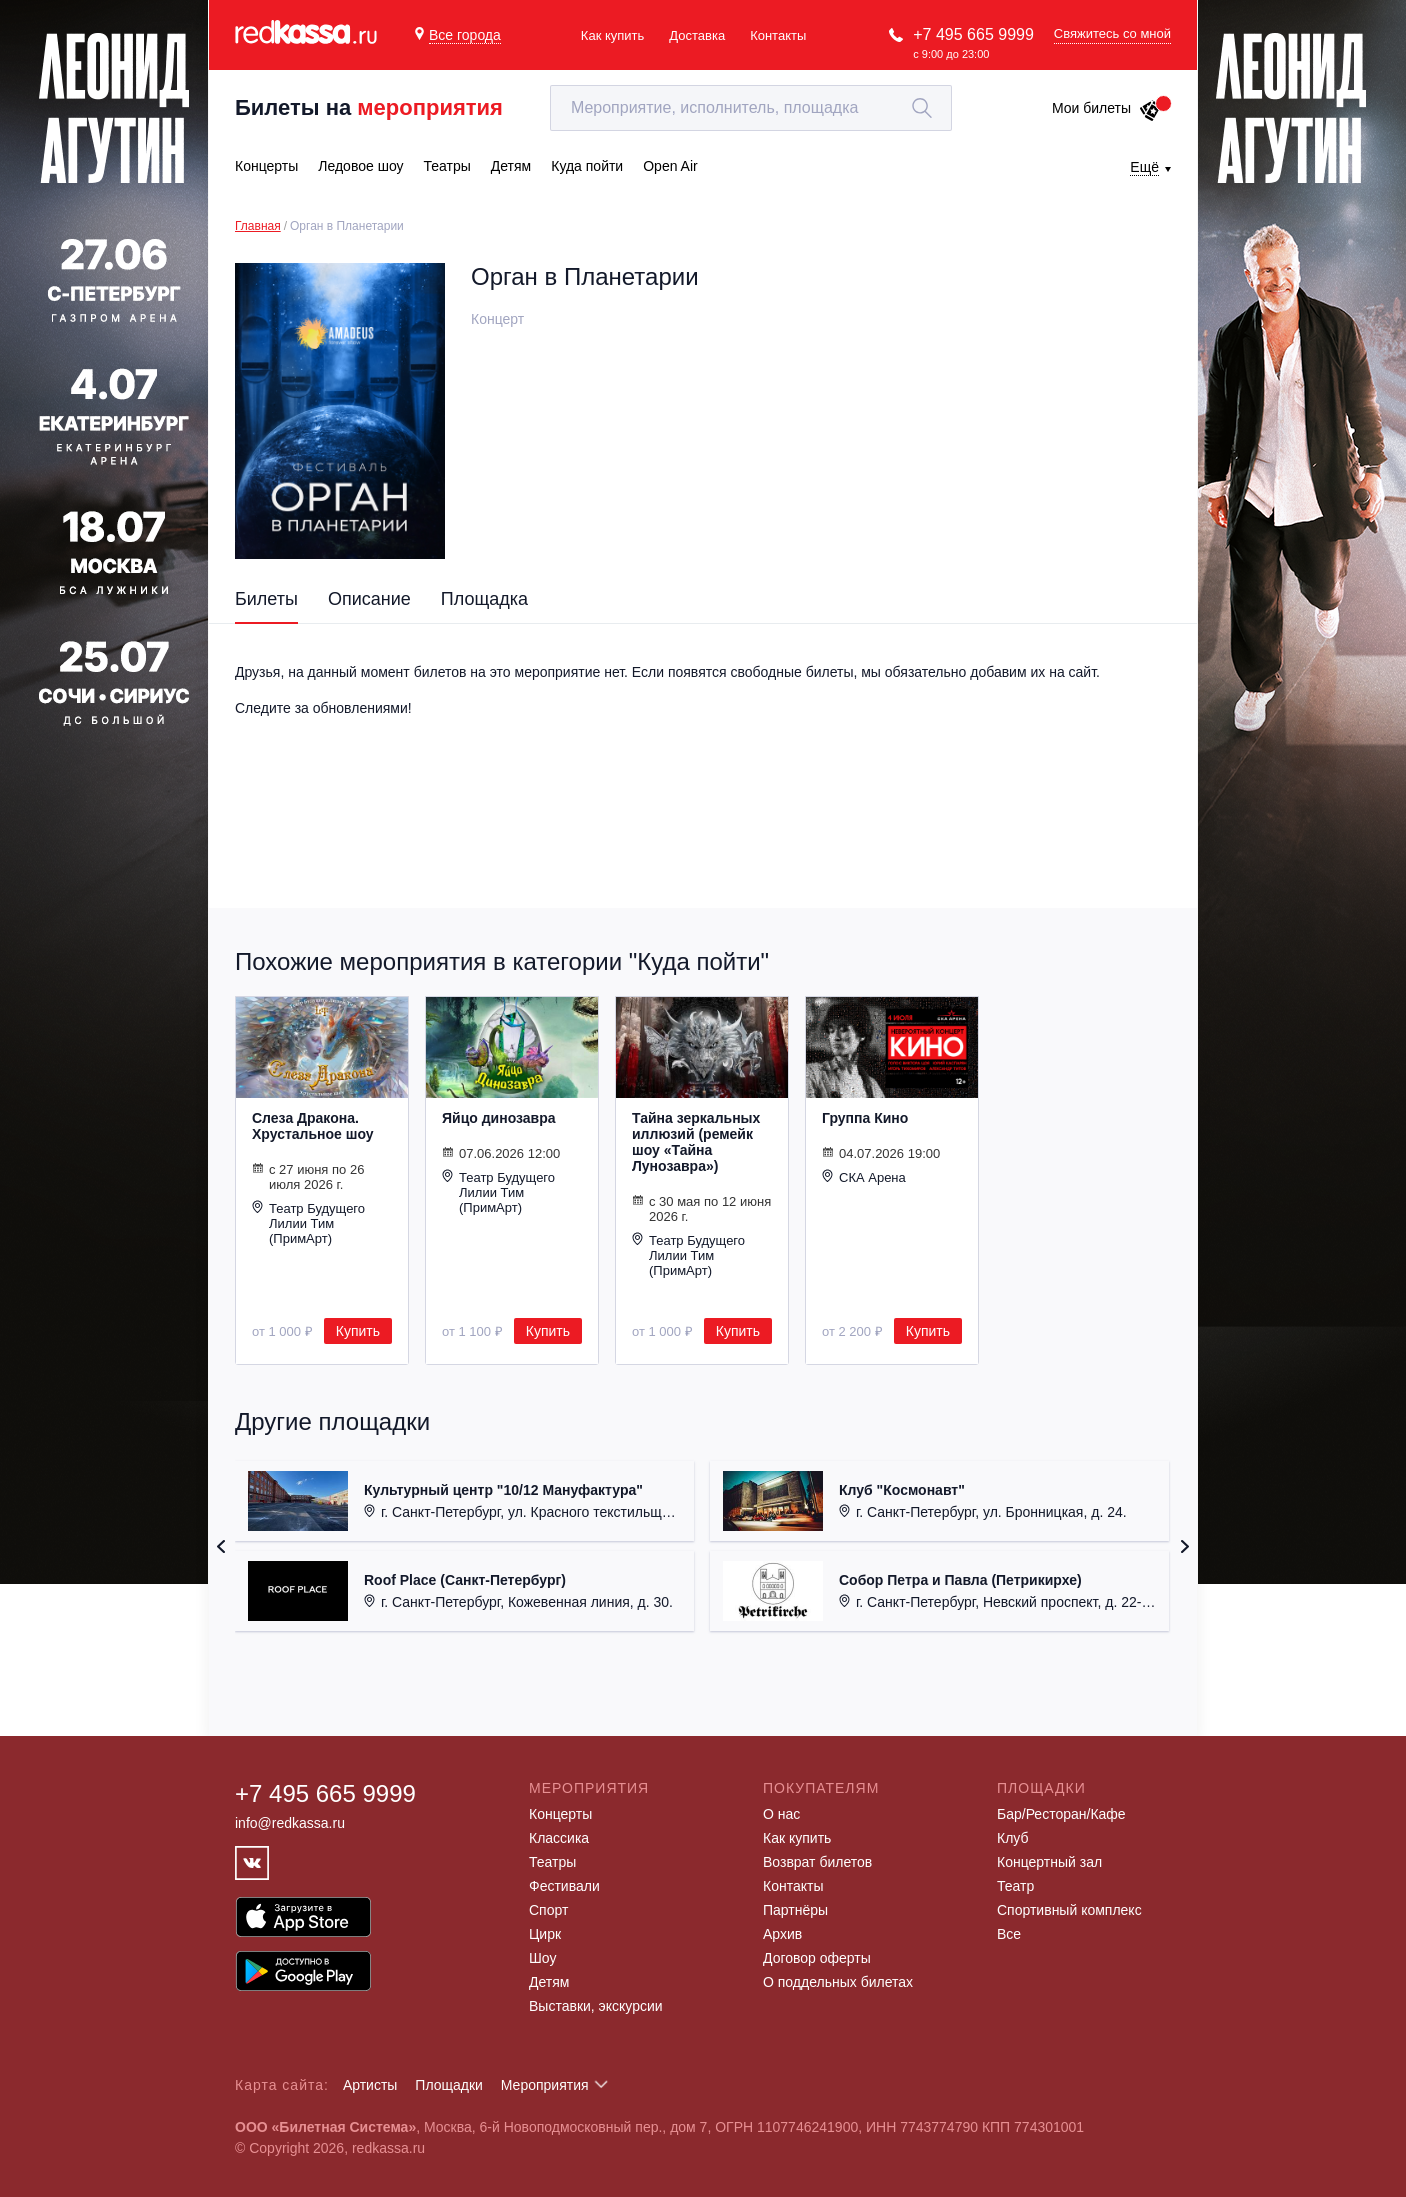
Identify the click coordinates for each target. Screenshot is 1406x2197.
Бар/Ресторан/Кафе (1061, 1814)
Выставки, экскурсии (596, 2006)
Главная (258, 226)
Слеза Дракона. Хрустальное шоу (313, 1126)
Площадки (449, 2085)
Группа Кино (865, 1118)
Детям (549, 1982)
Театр (1015, 1886)
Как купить (612, 35)
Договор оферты (817, 1958)
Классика (559, 1838)
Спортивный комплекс (1069, 1910)
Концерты (560, 1814)
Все (1009, 1934)
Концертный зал (1049, 1862)
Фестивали (564, 1886)
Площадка (484, 599)
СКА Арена (864, 1177)
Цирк (545, 1934)
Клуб (1013, 1838)
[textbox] (751, 108)
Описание (369, 599)
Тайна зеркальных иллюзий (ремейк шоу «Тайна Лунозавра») (696, 1142)
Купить (358, 1331)
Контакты (778, 35)
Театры (552, 1862)
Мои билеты (1106, 108)
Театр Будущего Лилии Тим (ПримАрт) (308, 1223)
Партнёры (795, 1910)
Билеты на (369, 107)
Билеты (266, 599)
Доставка (697, 35)
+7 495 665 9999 (973, 34)
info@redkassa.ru (290, 1823)
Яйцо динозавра (499, 1118)
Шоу (542, 1958)
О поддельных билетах (838, 1982)
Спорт (548, 1910)
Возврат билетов (817, 1862)
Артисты (370, 2085)
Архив (782, 1934)
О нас (781, 1814)
